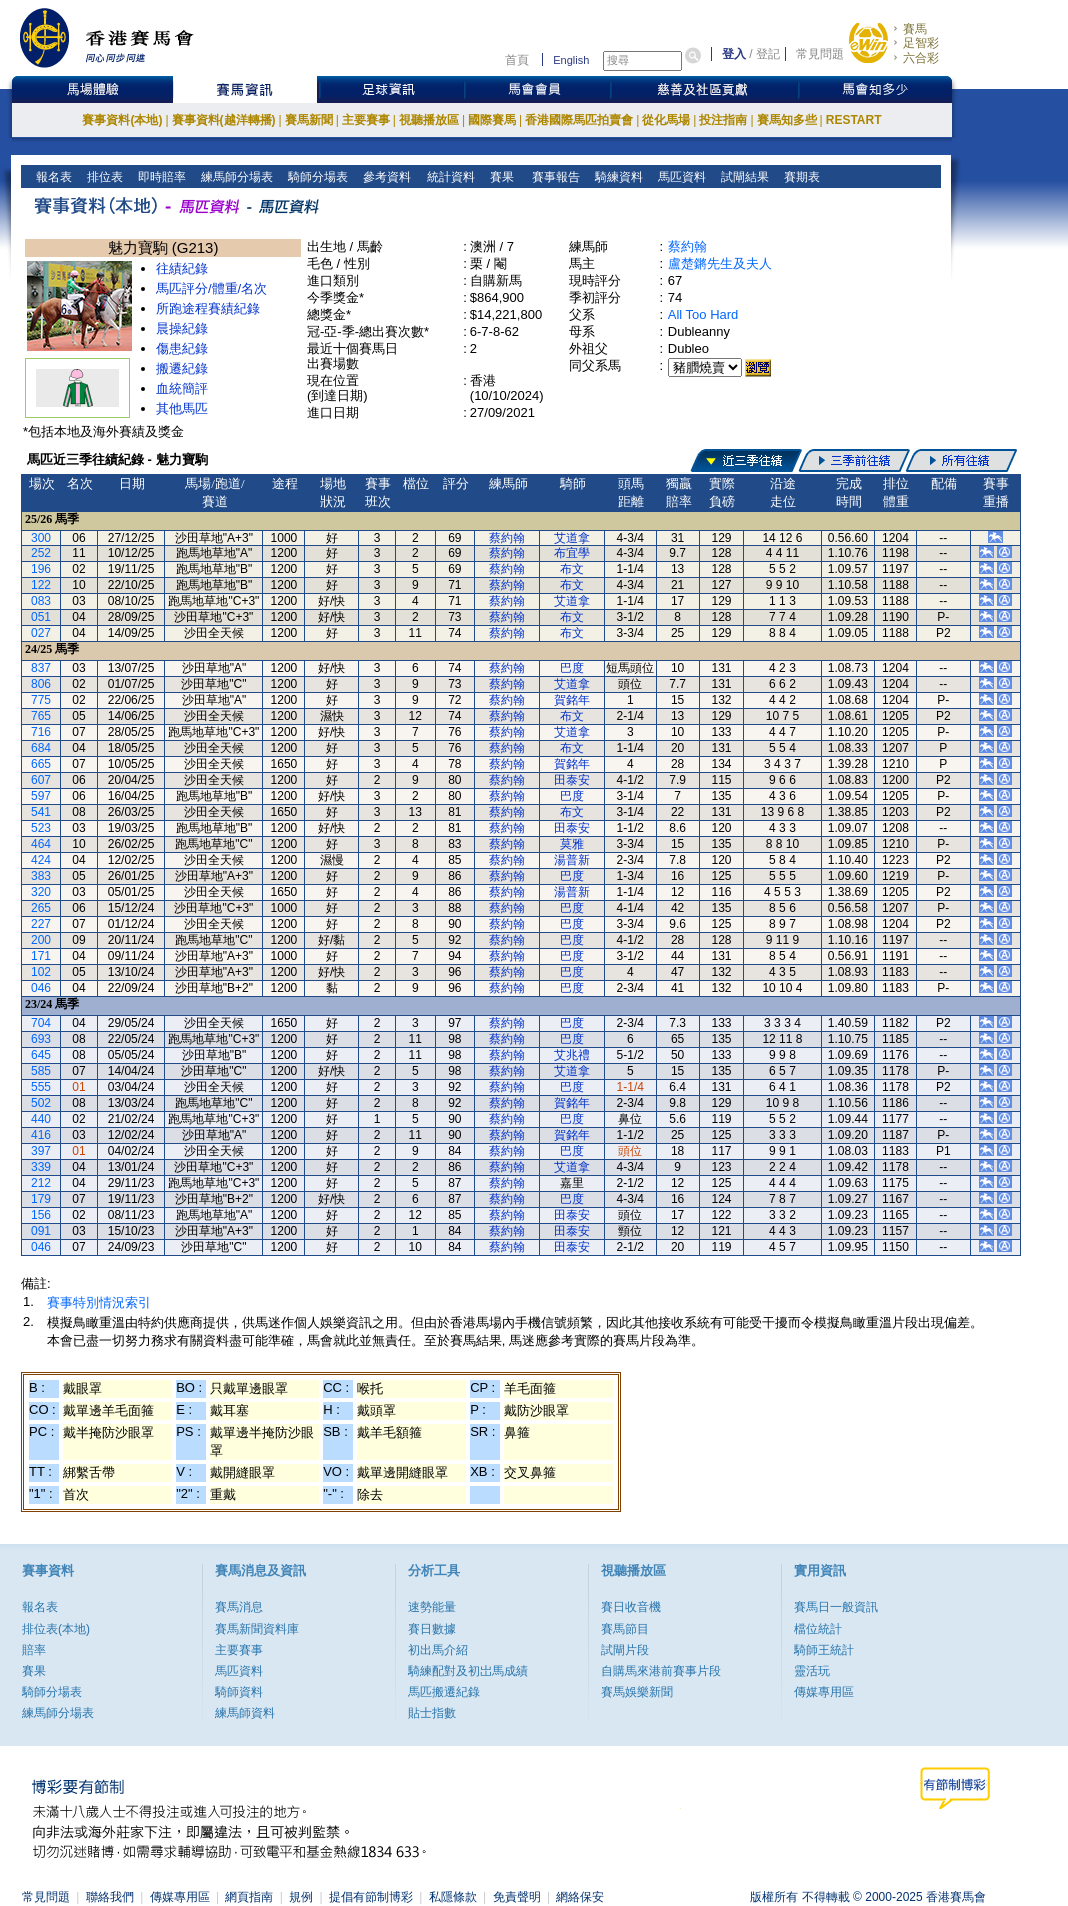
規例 (301, 1897)
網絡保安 (580, 1897)
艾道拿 (572, 538)
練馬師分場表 (235, 177)
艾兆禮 (572, 1055)
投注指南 (723, 120)
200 (41, 940)
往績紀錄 (182, 268)
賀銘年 (572, 700)
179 (41, 1199)
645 (41, 1055)
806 (41, 684)
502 (41, 1103)
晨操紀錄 (182, 328)
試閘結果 (743, 177)
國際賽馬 (492, 120)
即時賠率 (160, 177)
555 (41, 1087)
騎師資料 (239, 1692)
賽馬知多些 (787, 120)
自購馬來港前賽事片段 (661, 1671)
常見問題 (820, 54)
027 (41, 633)
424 (41, 860)
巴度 (572, 668)
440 (41, 1119)
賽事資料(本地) (122, 120)
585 (41, 1071)
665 (41, 764)
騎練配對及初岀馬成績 (468, 1671)
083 (41, 601)
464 (41, 844)
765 (41, 716)
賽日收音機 (631, 1607)
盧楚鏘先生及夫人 (720, 263)
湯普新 (572, 860)
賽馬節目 (625, 1629)
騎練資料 (617, 177)
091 (41, 1231)
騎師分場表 (316, 177)
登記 (768, 54)
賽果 (499, 177)
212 (41, 1183)
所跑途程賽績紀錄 (208, 308)
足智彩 (921, 43)
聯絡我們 (110, 1897)
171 (41, 956)
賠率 (34, 1650)
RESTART (854, 120)
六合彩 (921, 58)
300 (41, 538)
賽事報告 (552, 177)
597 (41, 796)
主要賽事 (366, 120)
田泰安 (572, 780)
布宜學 (572, 553)
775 (41, 700)
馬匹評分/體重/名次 (211, 288)
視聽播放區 (429, 120)
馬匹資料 (680, 177)
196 (41, 569)
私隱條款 (453, 1897)
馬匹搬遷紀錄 (444, 1692)
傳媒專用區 (824, 1692)
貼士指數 (432, 1713)
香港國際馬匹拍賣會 (579, 120)
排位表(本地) (56, 1629)
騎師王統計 (824, 1650)
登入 (734, 54)
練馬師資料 (245, 1713)
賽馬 (915, 29)
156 (41, 1215)
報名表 (52, 177)
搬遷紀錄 (182, 368)
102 (41, 972)
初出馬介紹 (438, 1650)
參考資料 (385, 177)
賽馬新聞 (309, 120)
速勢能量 (432, 1607)
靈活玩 (812, 1671)
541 (41, 812)
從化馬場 (666, 120)
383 (41, 876)
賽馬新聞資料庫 (257, 1629)
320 (41, 892)
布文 (572, 569)
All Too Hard (703, 314)
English (571, 60)
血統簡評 (182, 388)
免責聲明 (517, 1897)
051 (41, 617)
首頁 (517, 60)
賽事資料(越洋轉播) (224, 120)
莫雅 (572, 844)
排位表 (103, 177)
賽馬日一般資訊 (836, 1607)
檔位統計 (818, 1629)
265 (41, 908)
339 (41, 1167)
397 (41, 1151)
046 (41, 988)
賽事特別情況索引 (99, 1302)
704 (41, 1023)
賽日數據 (432, 1629)
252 (41, 553)
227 (41, 924)
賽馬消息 (239, 1607)
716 (41, 732)
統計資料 (448, 177)
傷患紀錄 (182, 348)
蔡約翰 (687, 246)
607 (41, 780)
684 (41, 748)
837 (41, 668)
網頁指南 (249, 1897)
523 (41, 828)
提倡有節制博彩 (371, 1897)
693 (41, 1039)
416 (41, 1135)
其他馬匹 (182, 408)
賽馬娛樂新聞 (637, 1692)
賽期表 (800, 177)
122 (41, 585)
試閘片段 (625, 1650)
